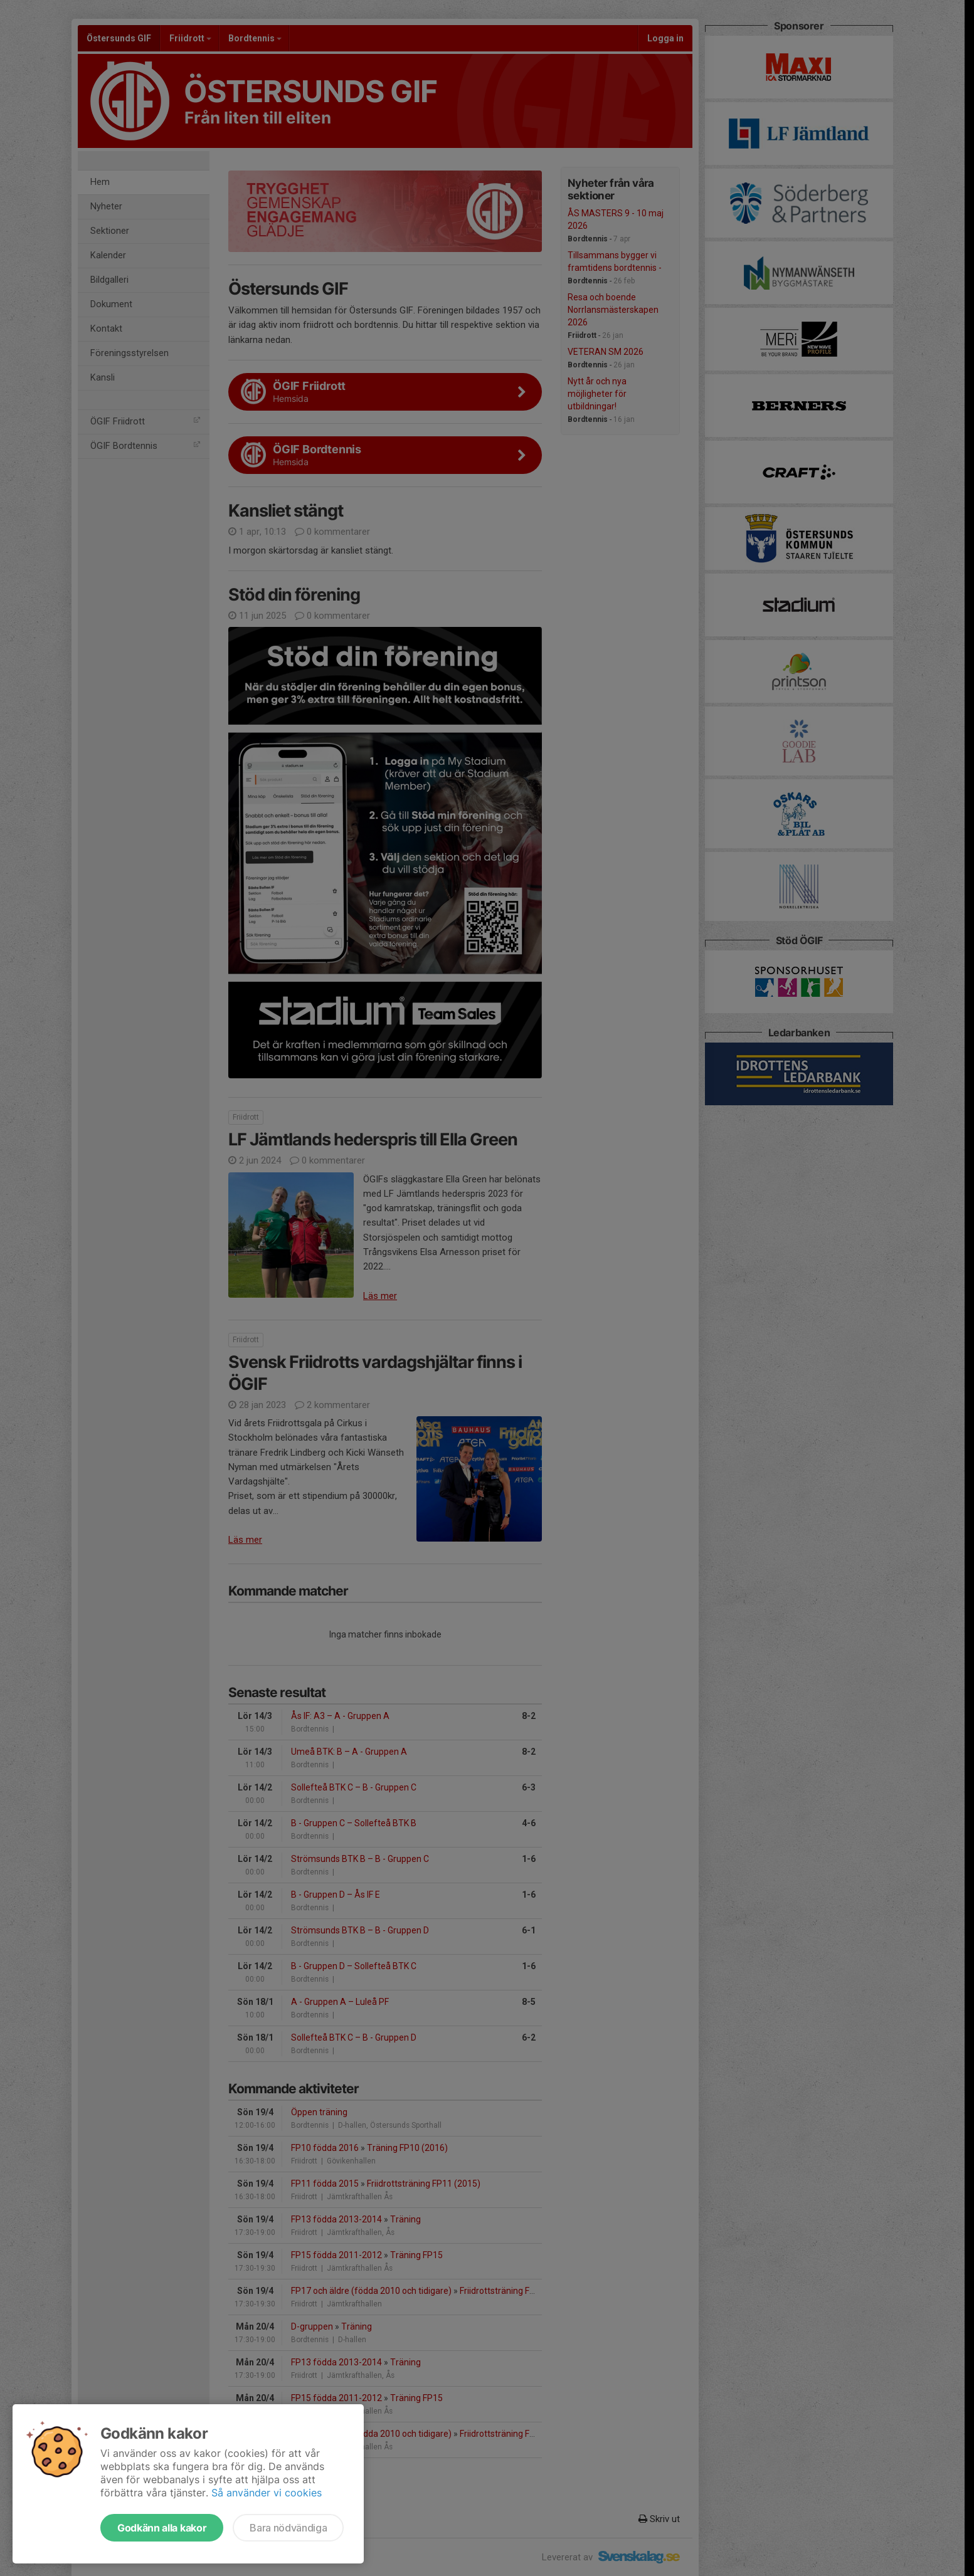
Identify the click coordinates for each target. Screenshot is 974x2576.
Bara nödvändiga (288, 2527)
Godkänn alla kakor (161, 2527)
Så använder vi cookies (266, 2492)
